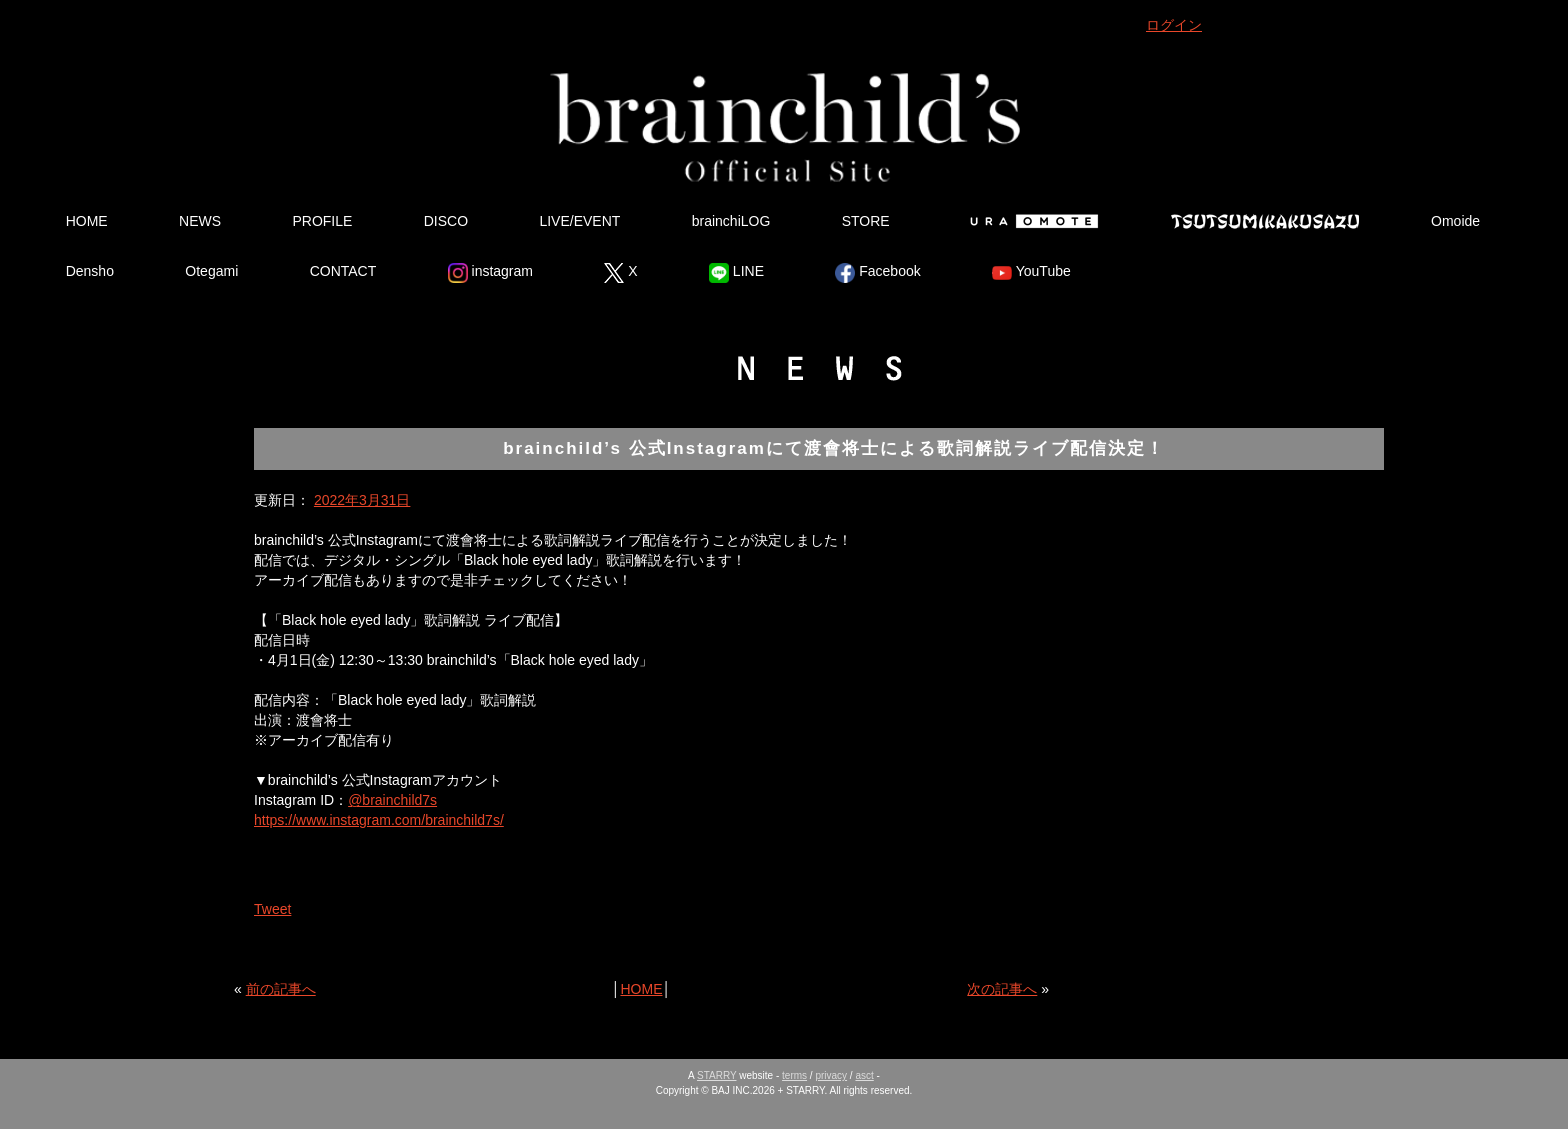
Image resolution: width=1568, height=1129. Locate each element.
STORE (866, 221)
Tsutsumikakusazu (1265, 221)
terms (794, 1075)
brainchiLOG (731, 221)
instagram (490, 273)
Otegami (211, 271)
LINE (736, 273)
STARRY (716, 1075)
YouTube (1031, 273)
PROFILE (322, 221)
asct (864, 1075)
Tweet (272, 909)
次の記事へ (1002, 989)
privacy (831, 1075)
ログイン (1174, 25)
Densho (90, 271)
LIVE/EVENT (579, 221)
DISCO (446, 221)
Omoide (1455, 221)
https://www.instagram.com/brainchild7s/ (379, 820)
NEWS (200, 221)
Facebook (877, 273)
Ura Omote (1030, 221)
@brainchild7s (392, 800)
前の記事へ (281, 989)
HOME (87, 221)
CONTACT (343, 271)
